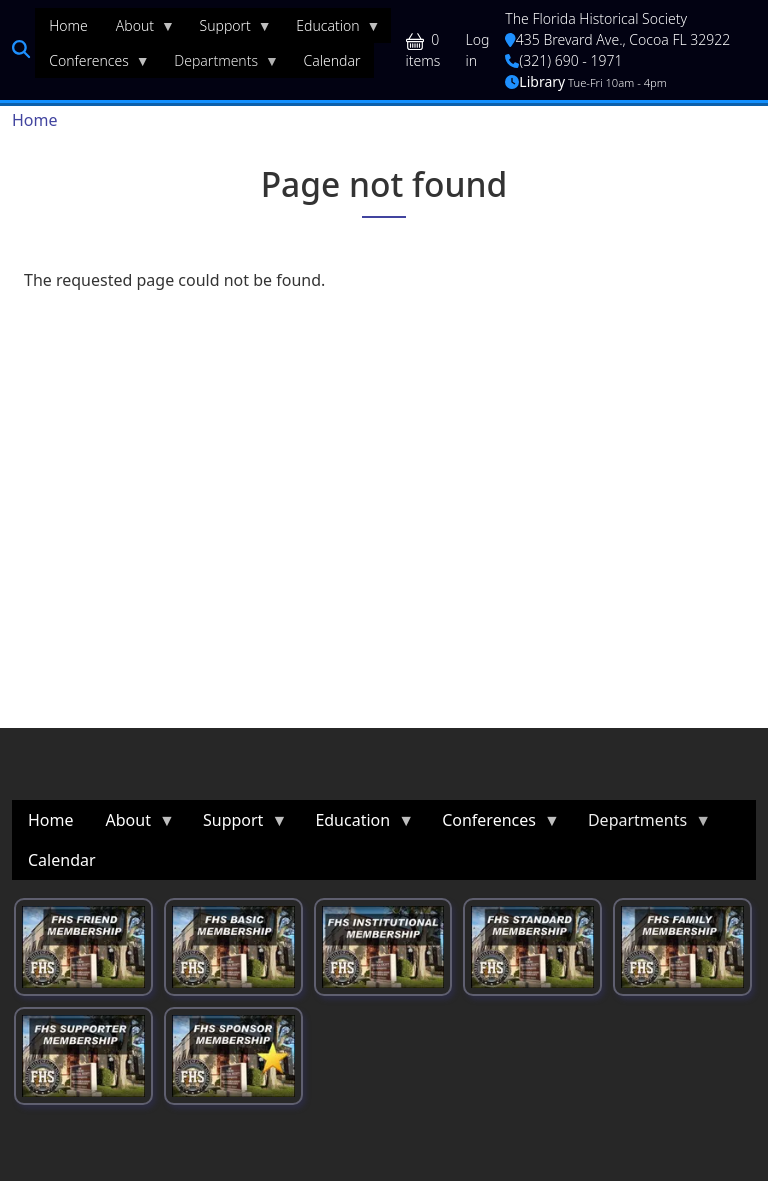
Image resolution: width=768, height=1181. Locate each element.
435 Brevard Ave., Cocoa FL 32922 (617, 39)
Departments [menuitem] (219, 65)
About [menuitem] (138, 30)
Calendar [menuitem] (332, 60)
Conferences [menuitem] (92, 65)
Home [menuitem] (68, 25)
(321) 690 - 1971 (563, 60)
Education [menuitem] (331, 30)
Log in (478, 50)
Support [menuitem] (229, 30)
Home (35, 120)
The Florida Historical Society (596, 18)
